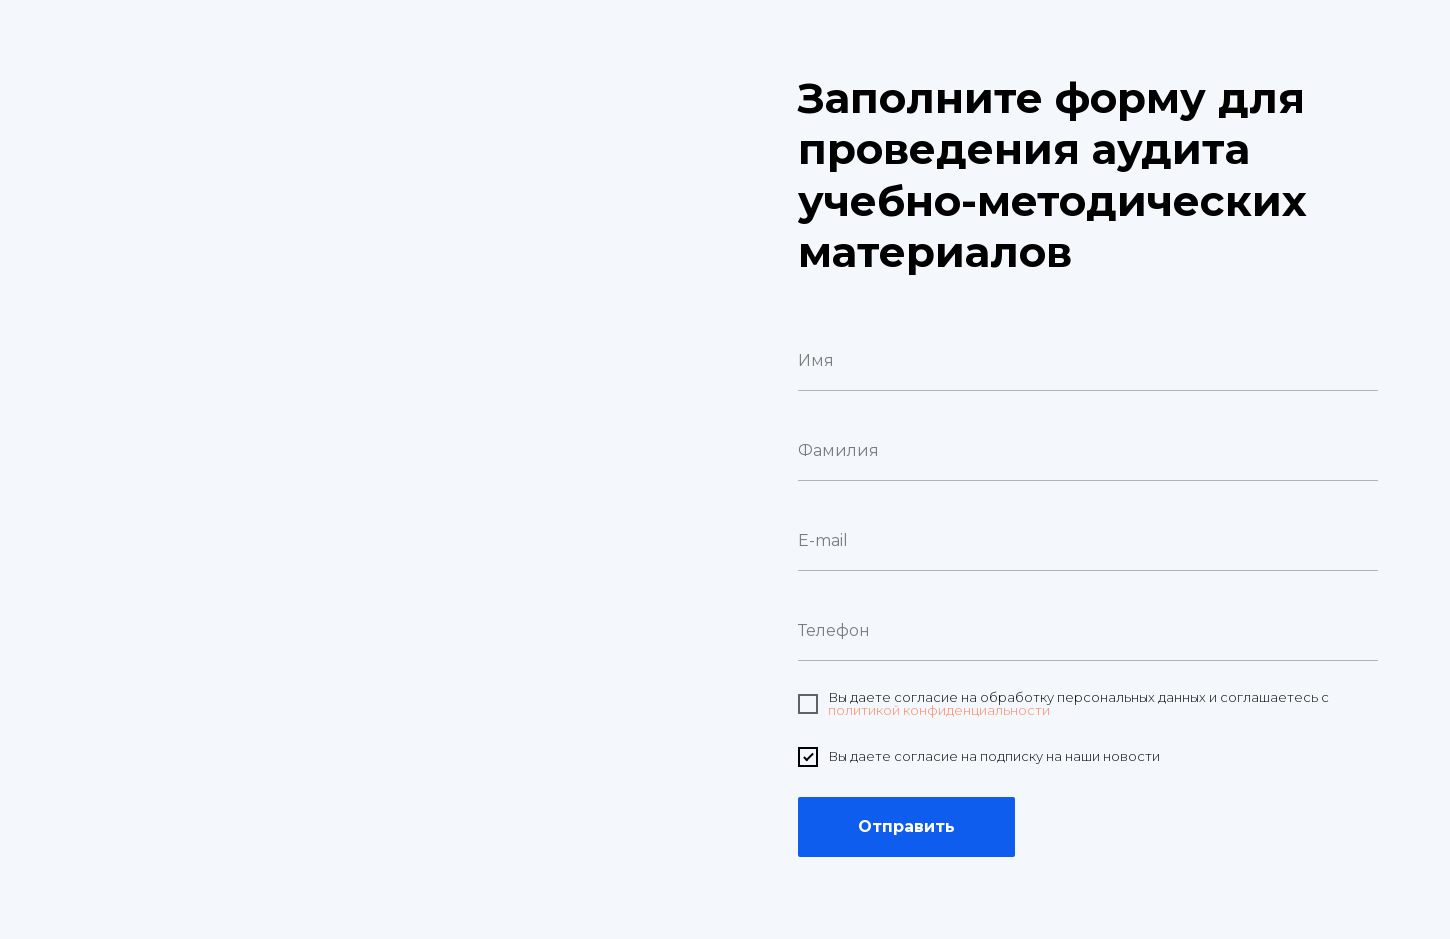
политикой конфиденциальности (939, 710)
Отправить (906, 826)
